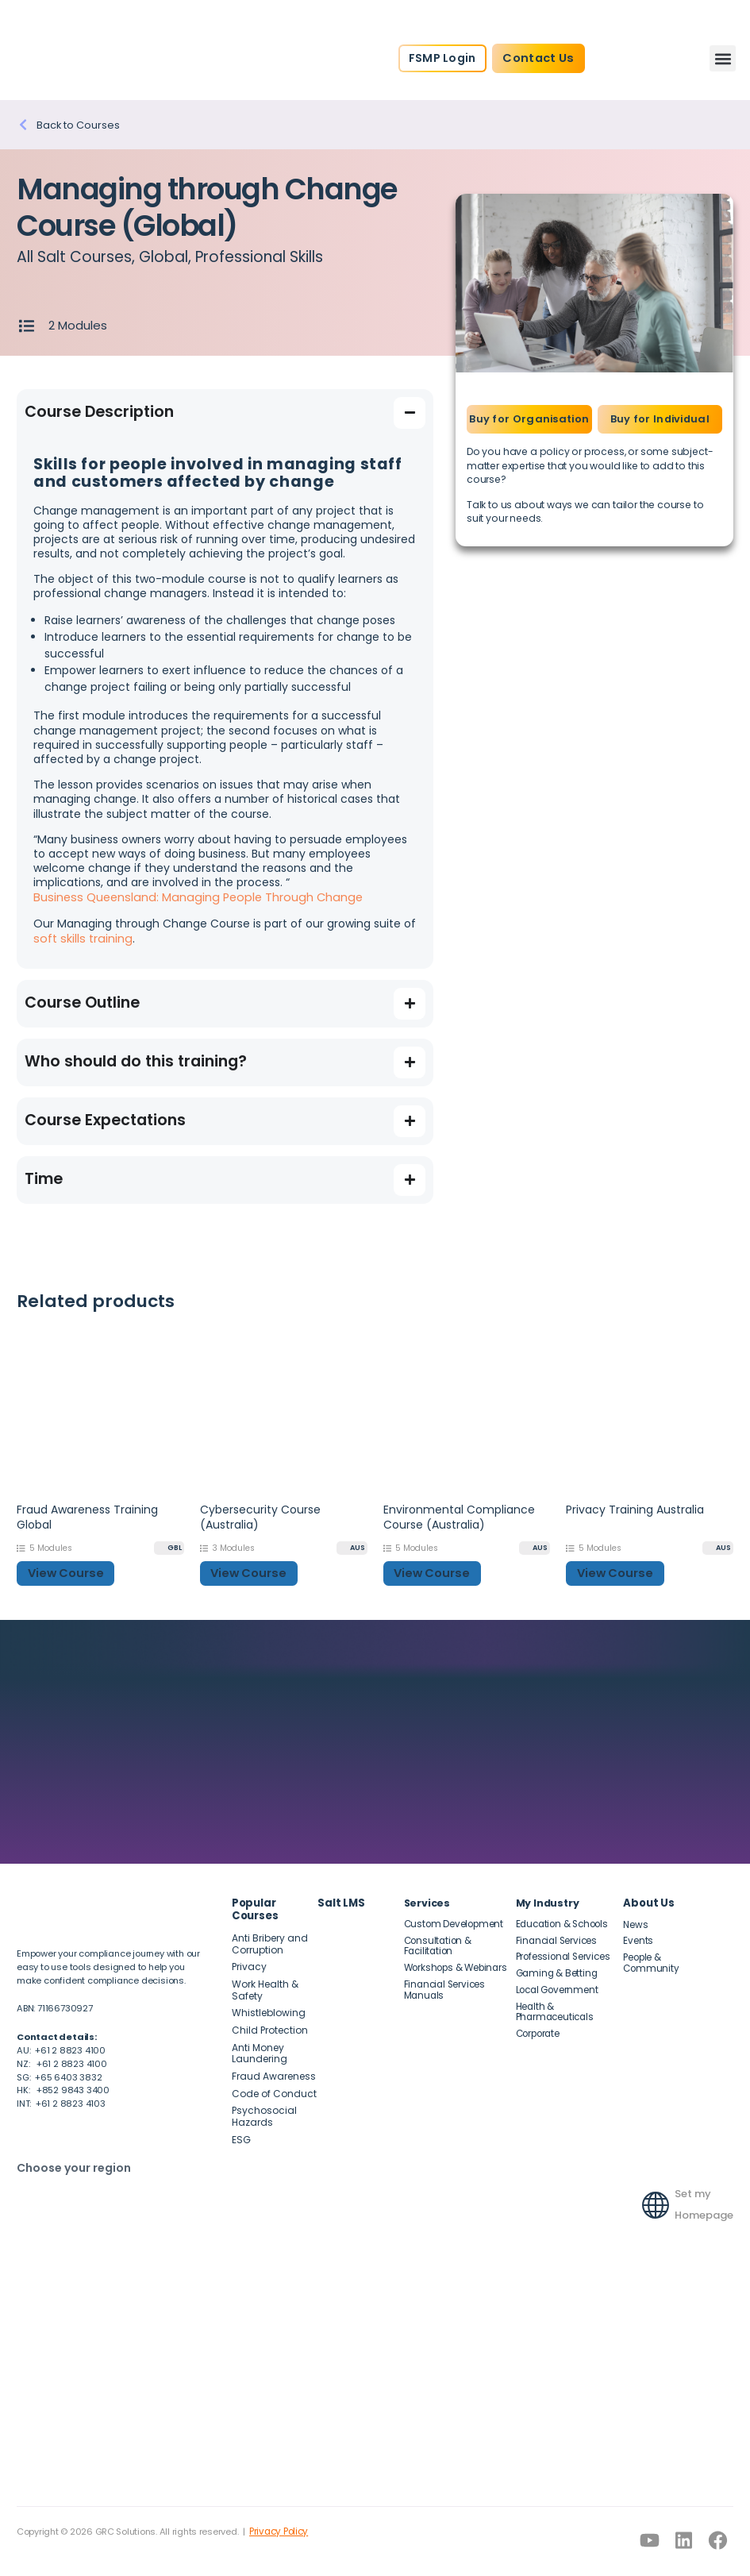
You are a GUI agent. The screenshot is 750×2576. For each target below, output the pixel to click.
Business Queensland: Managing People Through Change (191, 897)
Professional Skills (260, 257)
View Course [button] (63, 1570)
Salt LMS (339, 1898)
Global (164, 257)
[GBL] (169, 1546)
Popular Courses (255, 1905)
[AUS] (352, 1546)
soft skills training (80, 937)
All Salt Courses (75, 257)
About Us (647, 1898)
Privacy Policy (277, 2518)
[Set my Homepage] (656, 2187)
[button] (723, 58)
